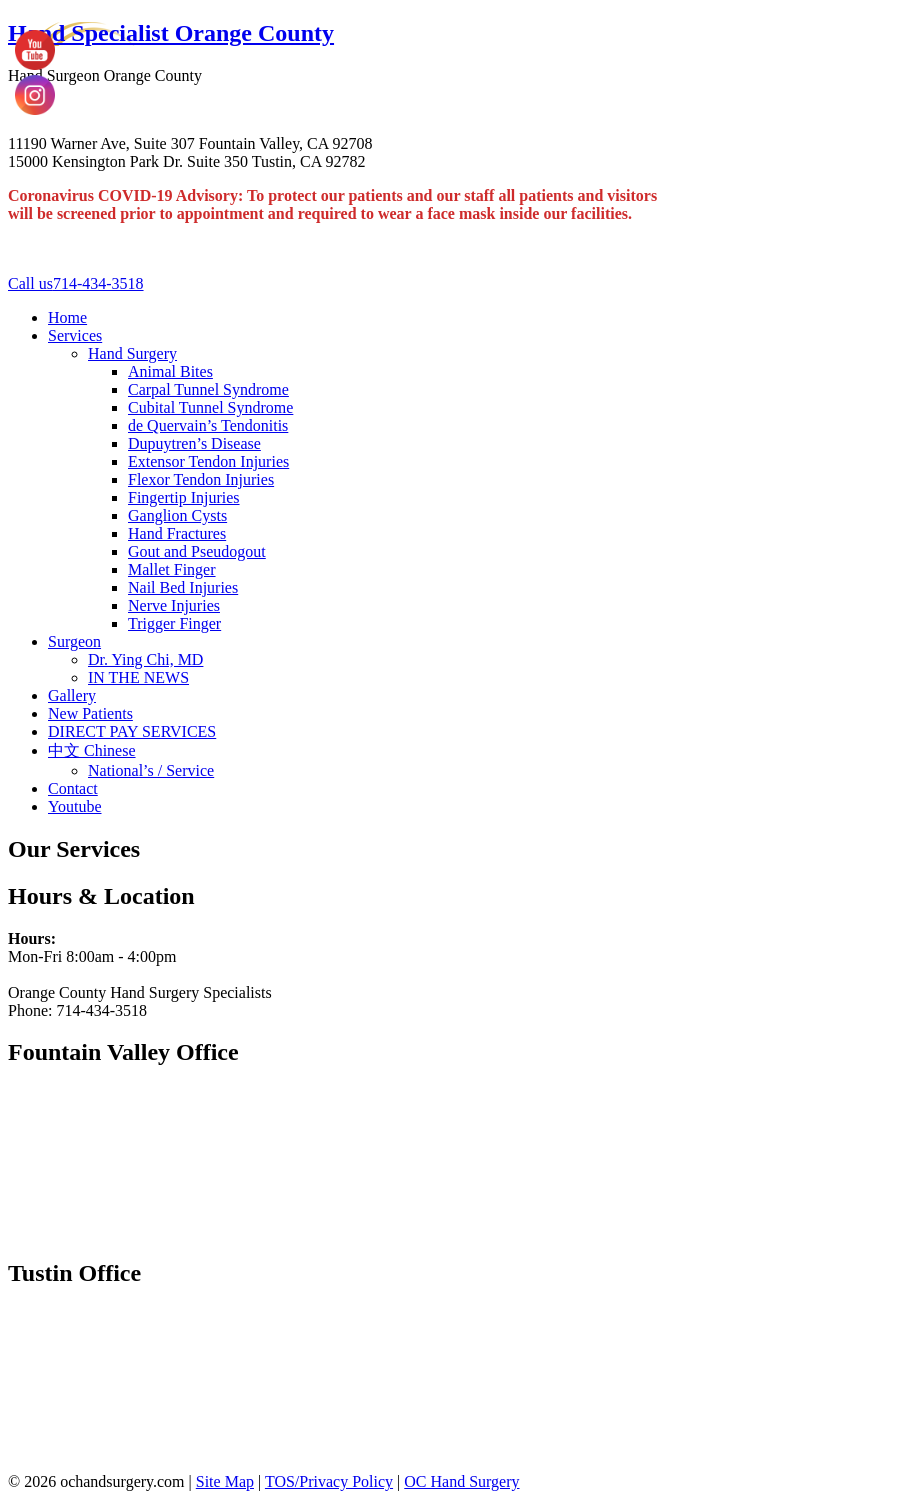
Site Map (225, 1481)
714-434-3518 (76, 283)
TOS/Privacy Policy (329, 1481)
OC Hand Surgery (461, 1481)
